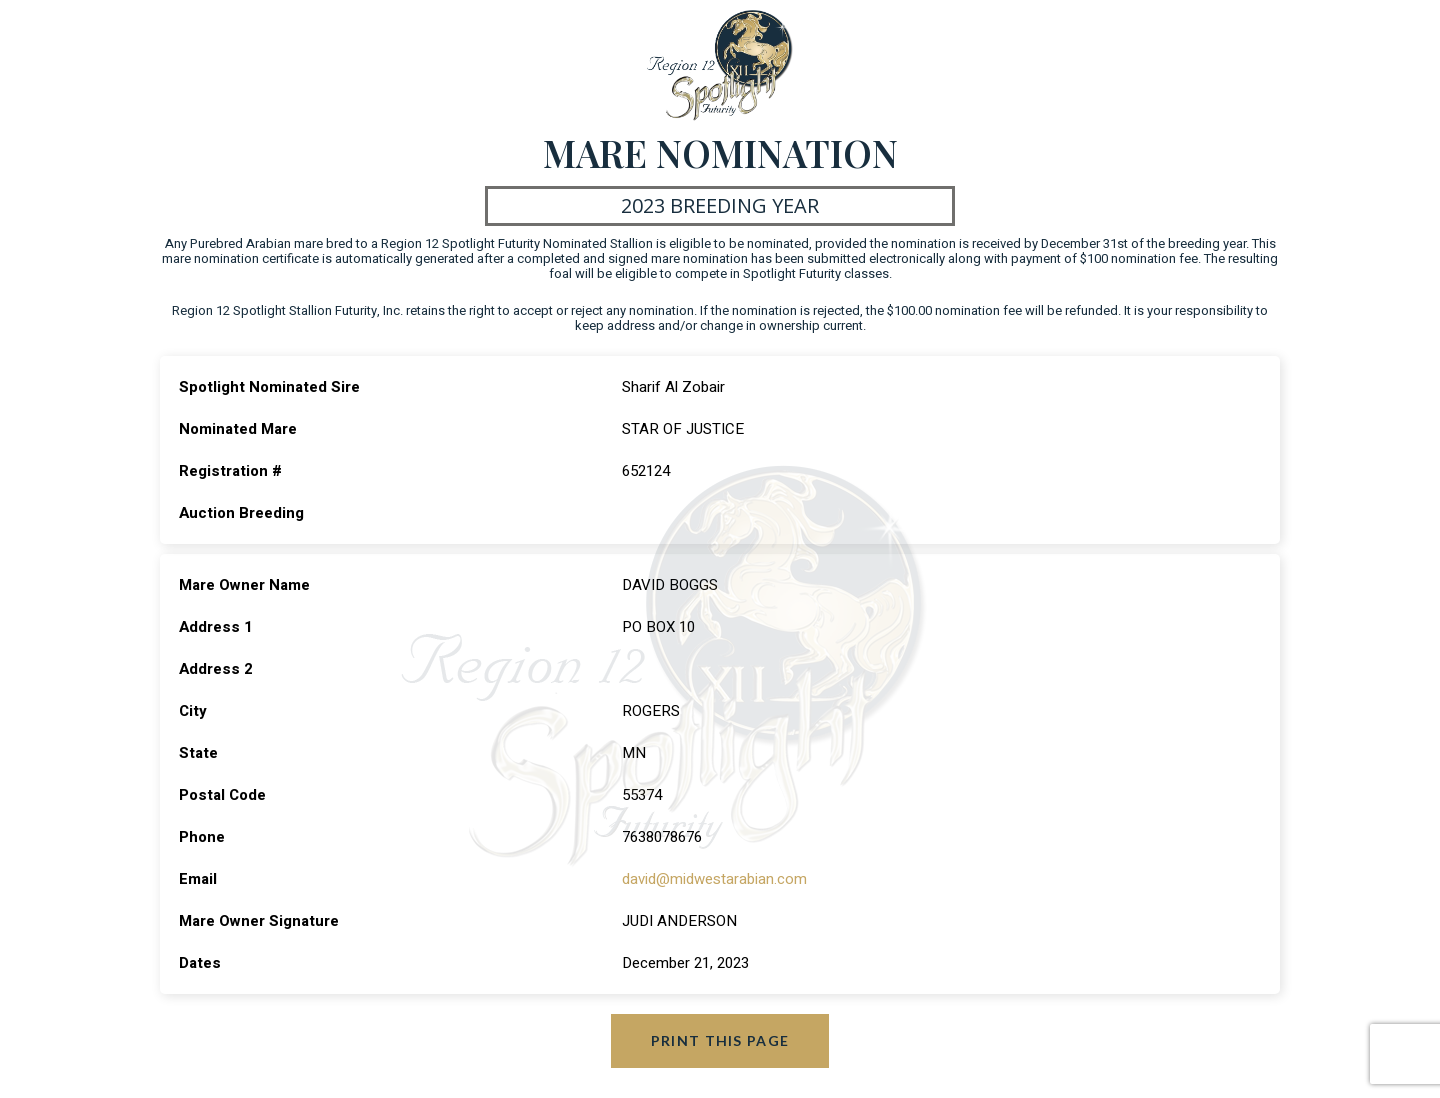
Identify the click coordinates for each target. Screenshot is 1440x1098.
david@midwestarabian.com (714, 879)
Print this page (720, 1040)
